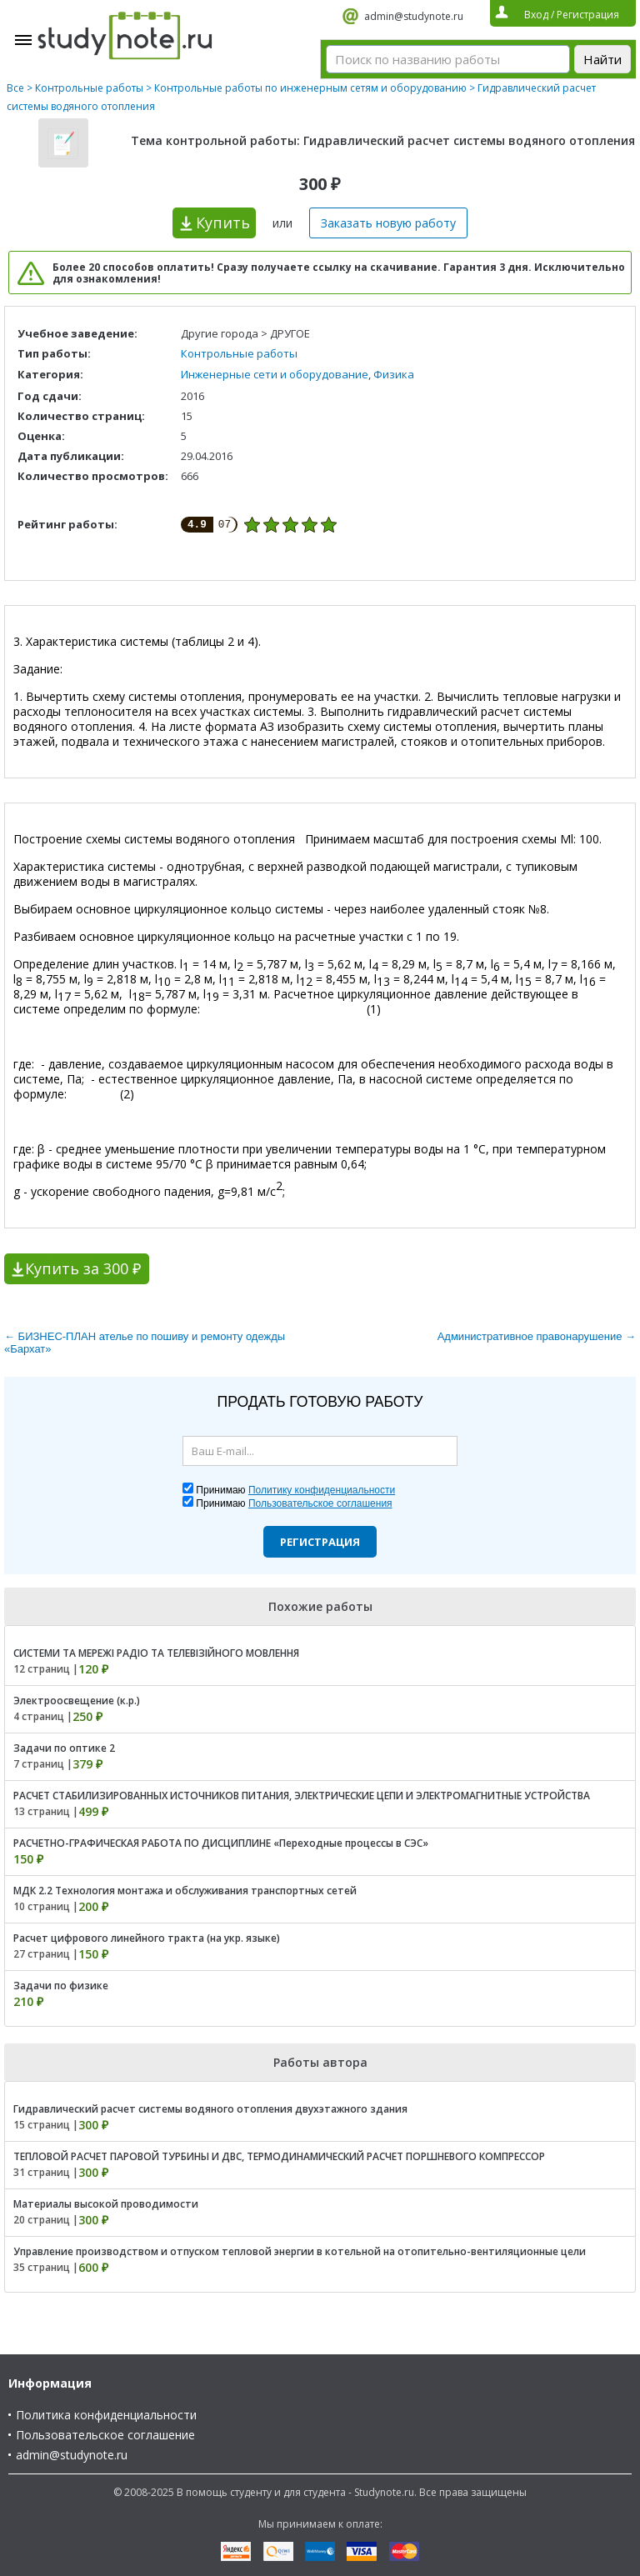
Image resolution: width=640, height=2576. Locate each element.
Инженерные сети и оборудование (274, 374)
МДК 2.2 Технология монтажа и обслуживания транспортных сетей (185, 1890)
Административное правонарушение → (537, 1336)
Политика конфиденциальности (106, 2415)
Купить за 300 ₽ (83, 1268)
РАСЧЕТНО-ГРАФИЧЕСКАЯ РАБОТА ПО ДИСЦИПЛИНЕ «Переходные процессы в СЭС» (220, 1843)
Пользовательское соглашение (105, 2435)
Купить (223, 223)
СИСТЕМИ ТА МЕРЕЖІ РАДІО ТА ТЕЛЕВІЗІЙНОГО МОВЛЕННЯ (156, 1653)
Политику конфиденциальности (321, 1490)
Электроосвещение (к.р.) (76, 1700)
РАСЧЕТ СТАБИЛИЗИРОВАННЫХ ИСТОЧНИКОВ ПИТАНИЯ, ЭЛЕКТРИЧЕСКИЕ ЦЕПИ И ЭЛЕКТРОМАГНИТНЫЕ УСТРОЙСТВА (301, 1795)
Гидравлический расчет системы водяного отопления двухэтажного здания (210, 2109)
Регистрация (320, 1541)
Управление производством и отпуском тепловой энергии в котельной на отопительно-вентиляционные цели (299, 2251)
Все (15, 88)
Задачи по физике (60, 1985)
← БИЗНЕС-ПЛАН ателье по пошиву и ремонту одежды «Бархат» (144, 1342)
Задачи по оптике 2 (64, 1748)
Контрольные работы (89, 88)
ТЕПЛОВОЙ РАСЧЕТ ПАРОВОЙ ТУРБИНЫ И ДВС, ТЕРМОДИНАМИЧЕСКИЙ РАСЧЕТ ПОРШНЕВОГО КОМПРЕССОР (279, 2156)
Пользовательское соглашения (320, 1503)
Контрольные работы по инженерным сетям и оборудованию (310, 88)
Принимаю (295, 1490)
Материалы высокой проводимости (105, 2204)
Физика (393, 374)
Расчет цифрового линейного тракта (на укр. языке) (146, 1938)
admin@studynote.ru (413, 16)
